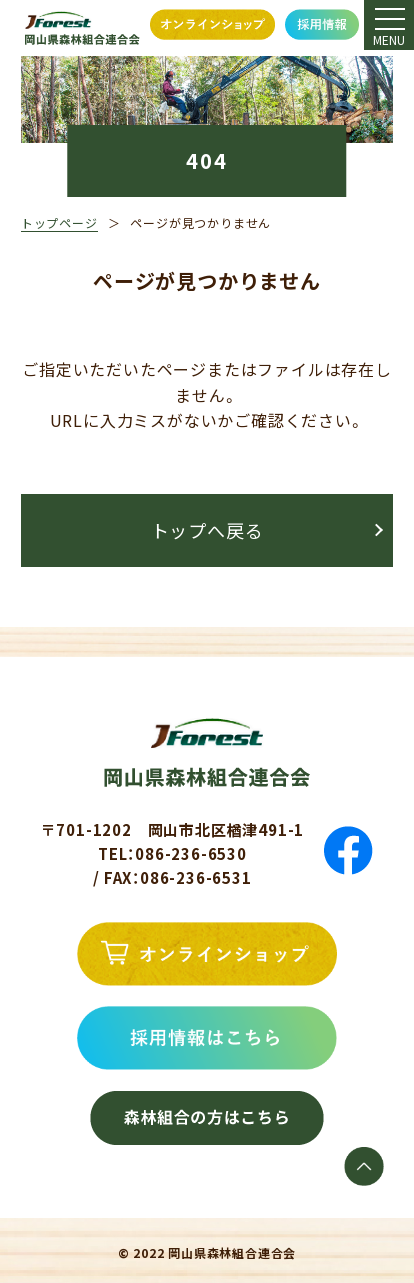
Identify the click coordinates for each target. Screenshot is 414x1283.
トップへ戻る (207, 530)
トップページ (59, 222)
